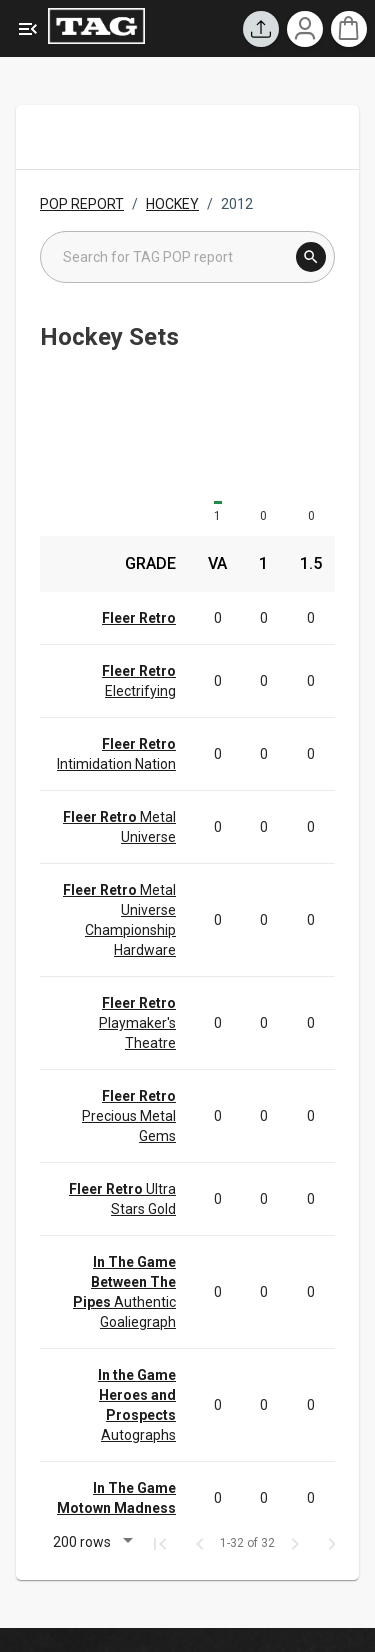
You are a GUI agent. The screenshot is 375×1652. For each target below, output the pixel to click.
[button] (90, 1544)
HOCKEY (172, 204)
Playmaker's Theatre (137, 1023)
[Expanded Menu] (28, 29)
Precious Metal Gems (129, 1116)
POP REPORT (82, 204)
